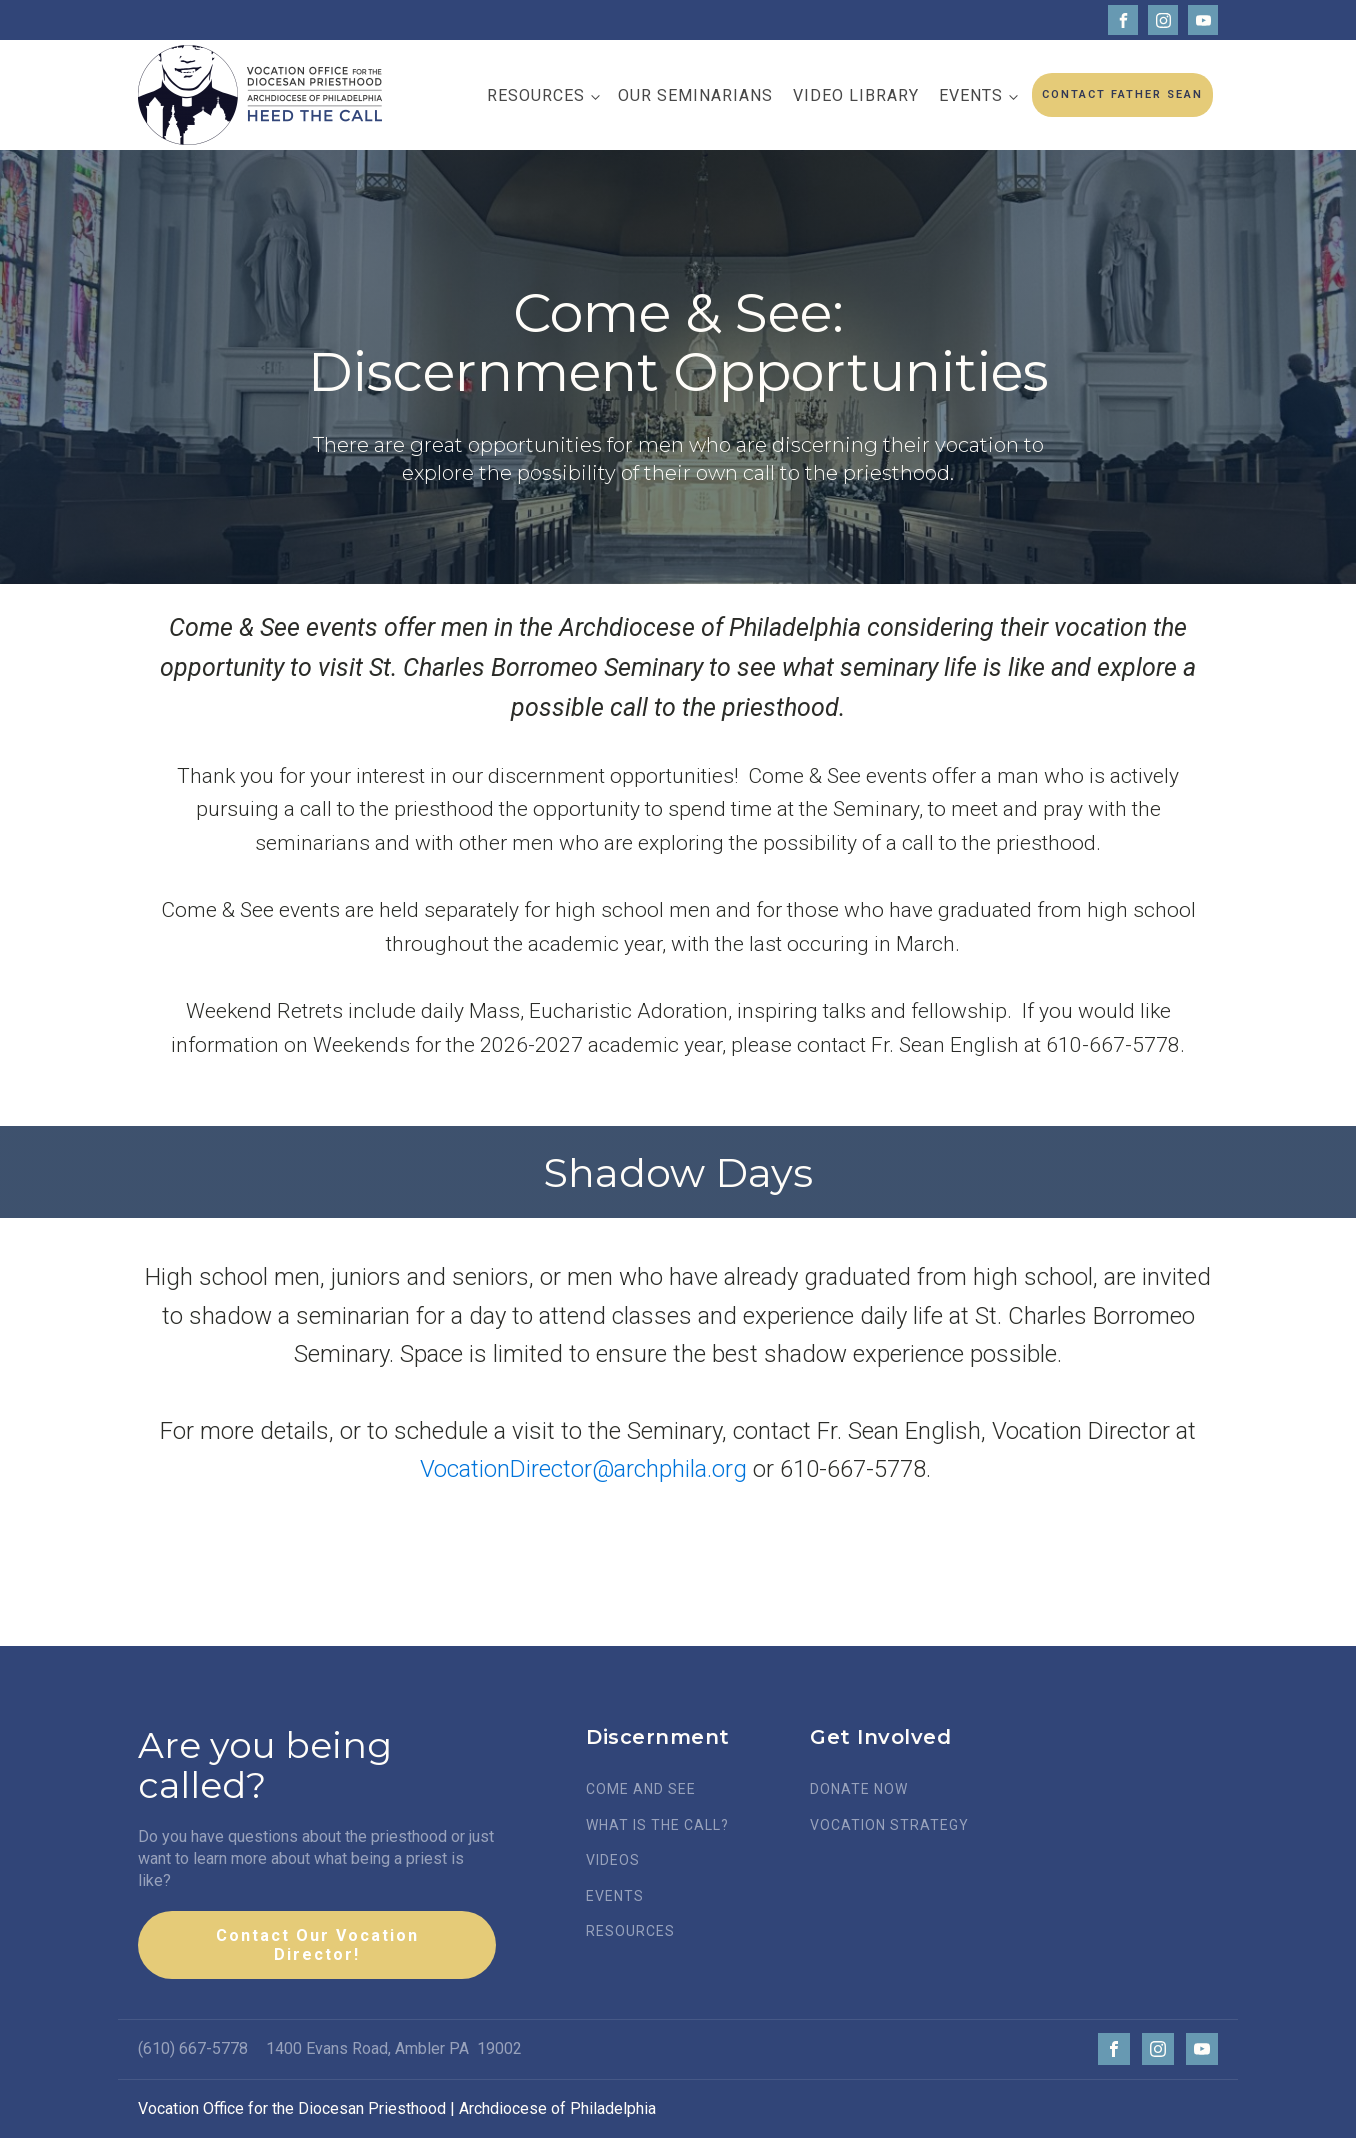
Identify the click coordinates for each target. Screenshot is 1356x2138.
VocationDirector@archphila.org (583, 1469)
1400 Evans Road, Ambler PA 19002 (394, 2048)
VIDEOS (613, 1860)
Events (971, 95)
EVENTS (615, 1896)
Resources (536, 95)
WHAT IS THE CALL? (657, 1825)
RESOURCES (630, 1931)
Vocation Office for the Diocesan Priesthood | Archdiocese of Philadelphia (397, 2108)
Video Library (856, 95)
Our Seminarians (695, 95)
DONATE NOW (859, 1789)
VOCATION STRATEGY (889, 1825)
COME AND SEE (641, 1789)
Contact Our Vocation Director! (317, 1945)
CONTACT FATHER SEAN (1122, 94)
